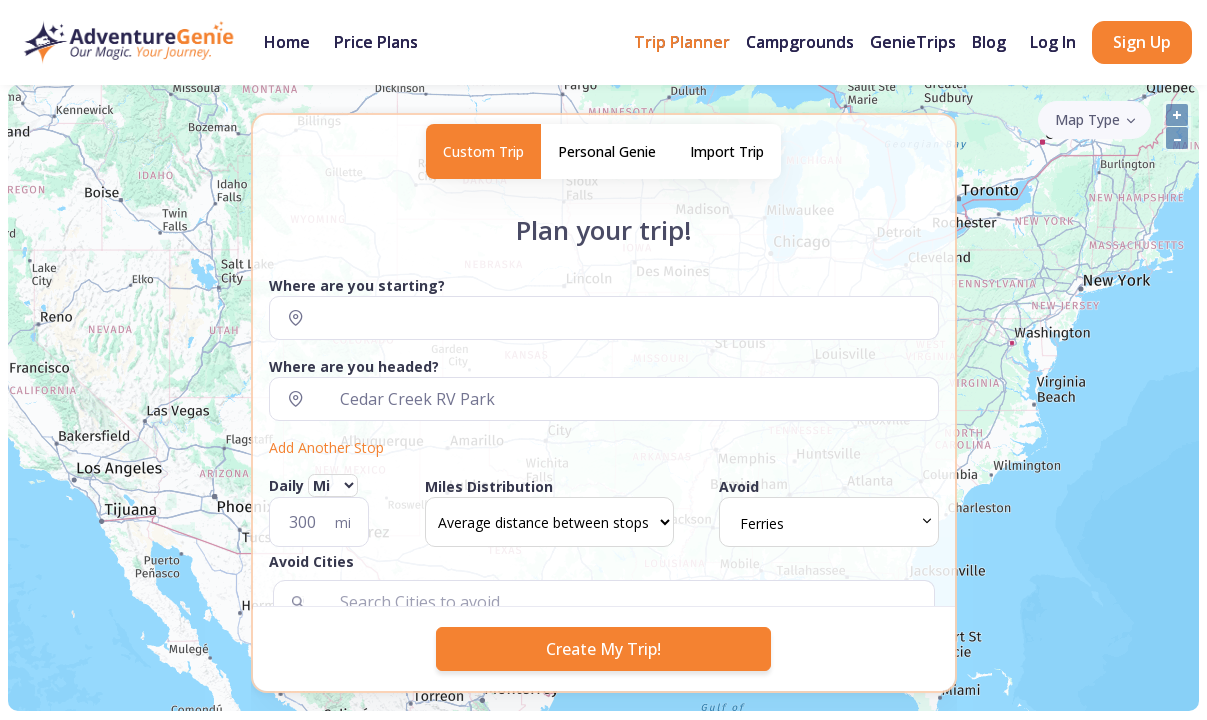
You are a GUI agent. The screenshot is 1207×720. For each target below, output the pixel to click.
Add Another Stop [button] (326, 447)
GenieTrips (913, 42)
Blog (989, 42)
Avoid (739, 486)
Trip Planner (682, 42)
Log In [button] (1053, 42)
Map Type (1087, 119)
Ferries (762, 523)
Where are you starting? (357, 285)
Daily (313, 485)
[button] (604, 565)
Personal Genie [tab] (607, 151)
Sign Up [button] (1142, 42)
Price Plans (376, 42)
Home (287, 42)
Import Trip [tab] (727, 151)
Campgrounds (800, 42)
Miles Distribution (489, 486)
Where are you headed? (354, 366)
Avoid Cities (311, 561)
